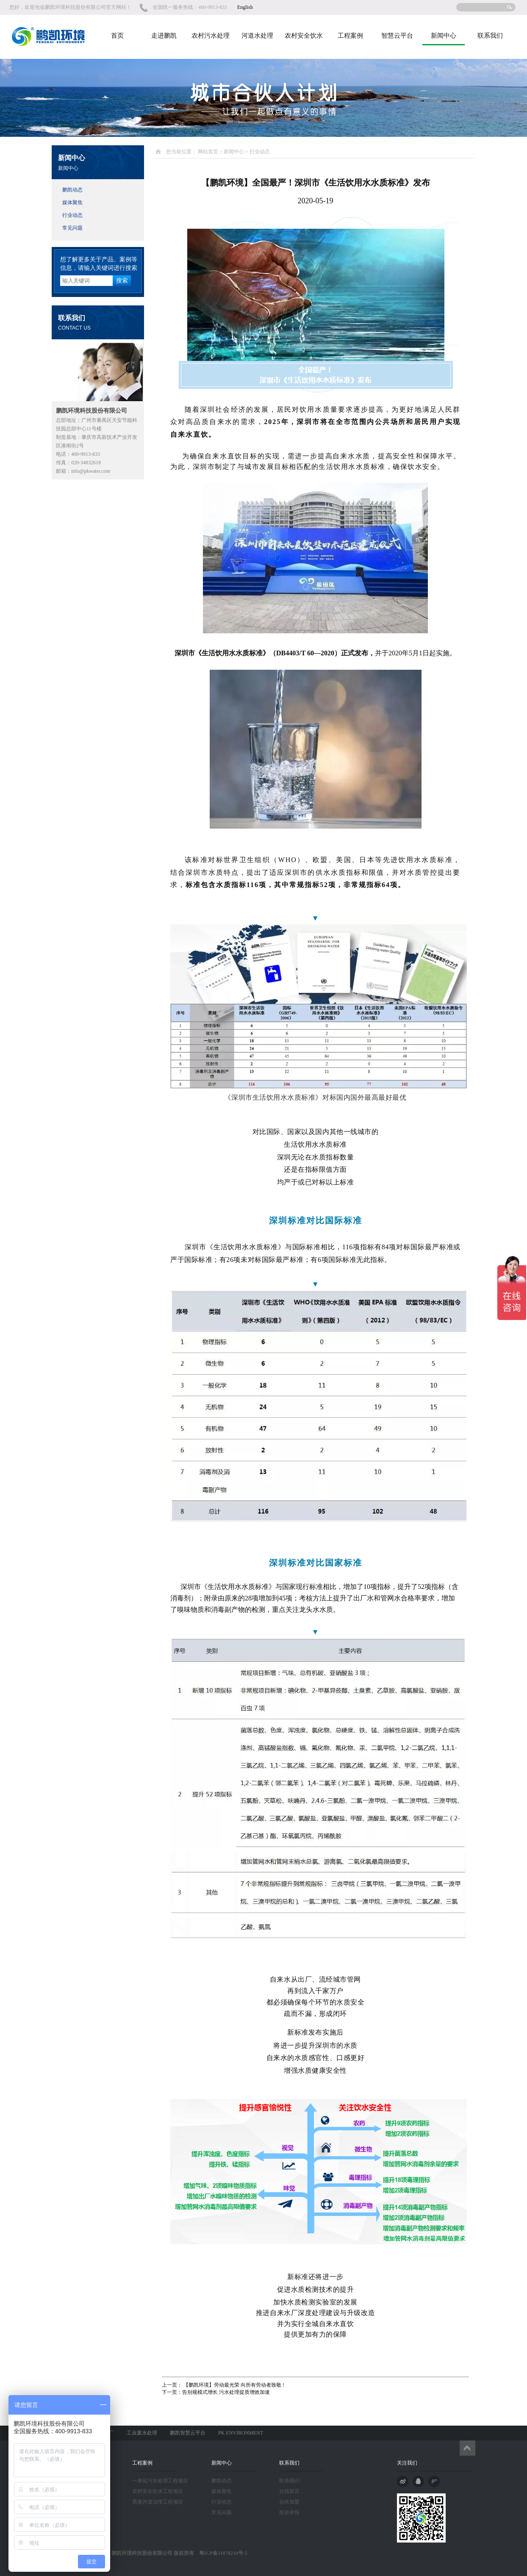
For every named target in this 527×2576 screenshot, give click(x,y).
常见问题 (72, 228)
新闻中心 (443, 35)
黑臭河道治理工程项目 (157, 2502)
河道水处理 (257, 35)
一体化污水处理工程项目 (160, 2481)
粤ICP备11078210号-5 (220, 2553)
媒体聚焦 (72, 202)
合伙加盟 (289, 2502)
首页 (117, 35)
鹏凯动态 (72, 190)
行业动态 (72, 215)
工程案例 (350, 35)
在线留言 (289, 2491)
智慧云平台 (397, 35)
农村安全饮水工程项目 (157, 2491)
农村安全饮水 (304, 35)
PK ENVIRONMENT (240, 2433)
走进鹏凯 (164, 35)
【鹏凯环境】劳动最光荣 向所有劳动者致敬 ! (233, 2385)
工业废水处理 (142, 2433)
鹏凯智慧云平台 (187, 2433)
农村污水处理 (210, 35)
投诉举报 (289, 2512)
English (245, 7)
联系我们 (490, 35)
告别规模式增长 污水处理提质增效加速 (226, 2392)
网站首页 (208, 152)
